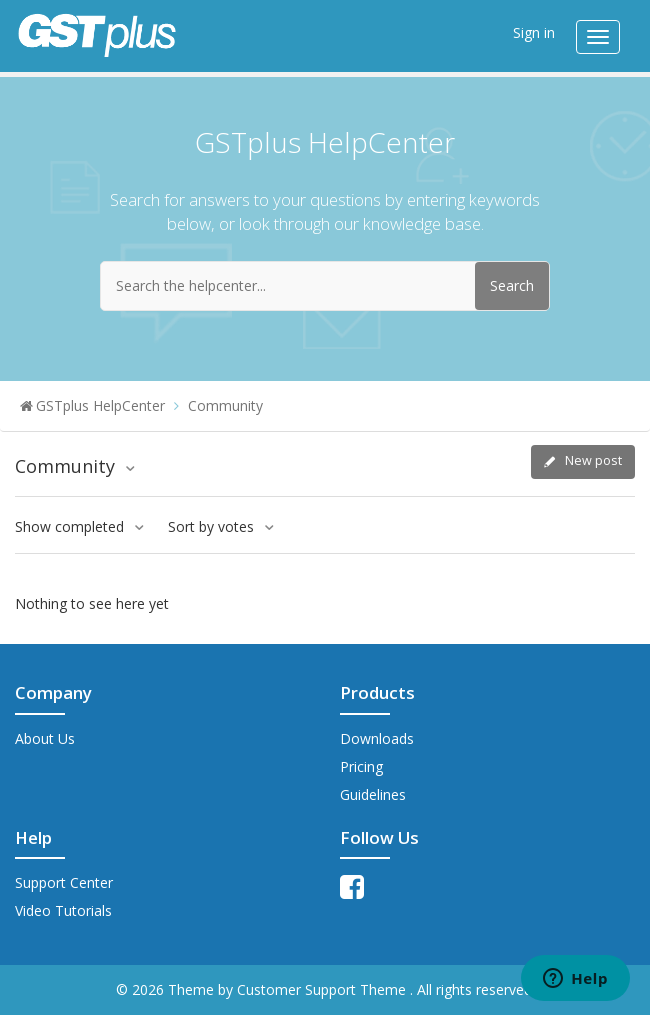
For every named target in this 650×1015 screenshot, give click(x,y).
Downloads (377, 738)
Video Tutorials (63, 910)
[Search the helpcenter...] (325, 286)
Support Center (64, 882)
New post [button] (593, 460)
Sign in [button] (534, 32)
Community (225, 405)
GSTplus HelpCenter (100, 405)
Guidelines (373, 794)
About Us (45, 738)
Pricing (361, 766)
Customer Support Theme (323, 989)
